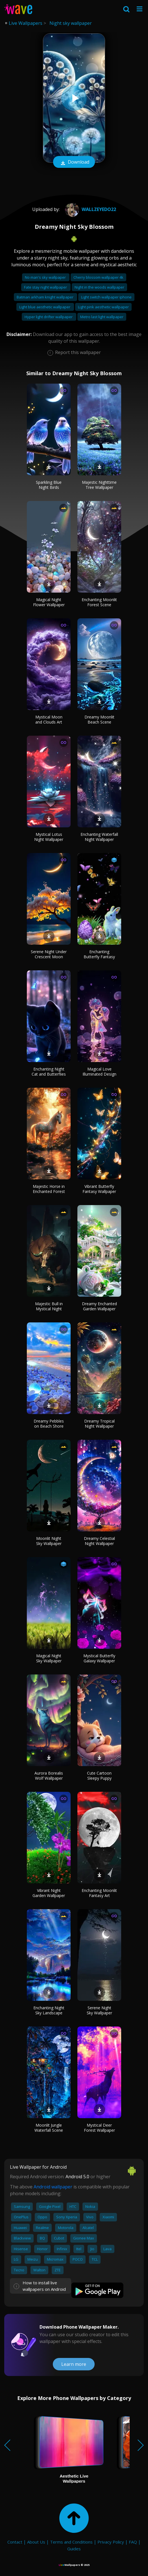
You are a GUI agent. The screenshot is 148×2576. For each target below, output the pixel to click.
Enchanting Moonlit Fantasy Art (99, 1893)
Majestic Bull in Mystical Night (49, 1306)
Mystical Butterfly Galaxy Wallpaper (99, 1658)
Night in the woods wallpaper (99, 287)
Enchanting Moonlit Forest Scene (99, 602)
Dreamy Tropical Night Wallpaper (99, 1423)
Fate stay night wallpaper (46, 287)
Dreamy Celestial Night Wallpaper (99, 1541)
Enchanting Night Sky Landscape (48, 2010)
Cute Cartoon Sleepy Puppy (99, 1775)
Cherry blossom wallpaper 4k (98, 277)
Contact (14, 2542)
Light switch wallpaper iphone (106, 297)
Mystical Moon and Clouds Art (48, 719)
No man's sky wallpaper (46, 277)
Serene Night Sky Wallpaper (99, 2010)
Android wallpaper (53, 2187)
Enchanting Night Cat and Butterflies (49, 1071)
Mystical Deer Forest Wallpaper (99, 2127)
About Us (36, 2542)
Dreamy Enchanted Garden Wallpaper (99, 1306)
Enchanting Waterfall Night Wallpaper (99, 837)
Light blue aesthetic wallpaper (45, 306)
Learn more (73, 2364)
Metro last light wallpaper (101, 316)
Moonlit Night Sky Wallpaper (49, 1541)
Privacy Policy (110, 2542)
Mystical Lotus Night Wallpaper (48, 837)
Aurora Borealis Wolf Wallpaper (48, 1775)
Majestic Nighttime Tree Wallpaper (99, 485)
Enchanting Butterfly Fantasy (99, 954)
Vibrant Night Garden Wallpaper (48, 1893)
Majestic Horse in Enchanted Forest (49, 1189)
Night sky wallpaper (70, 23)
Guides (74, 2548)
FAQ (133, 2542)
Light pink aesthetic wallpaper (103, 306)
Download (74, 162)
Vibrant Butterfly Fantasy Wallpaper (99, 1189)
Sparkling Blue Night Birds (49, 485)
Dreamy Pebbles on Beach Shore (49, 1423)
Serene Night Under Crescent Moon (49, 954)
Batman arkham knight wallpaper (45, 297)
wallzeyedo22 (90, 209)
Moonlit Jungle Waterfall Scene (48, 2127)
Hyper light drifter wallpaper (49, 316)
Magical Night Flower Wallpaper (49, 602)
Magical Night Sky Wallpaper (49, 1658)
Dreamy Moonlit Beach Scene (99, 719)
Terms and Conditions (71, 2542)
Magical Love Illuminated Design (99, 1071)
